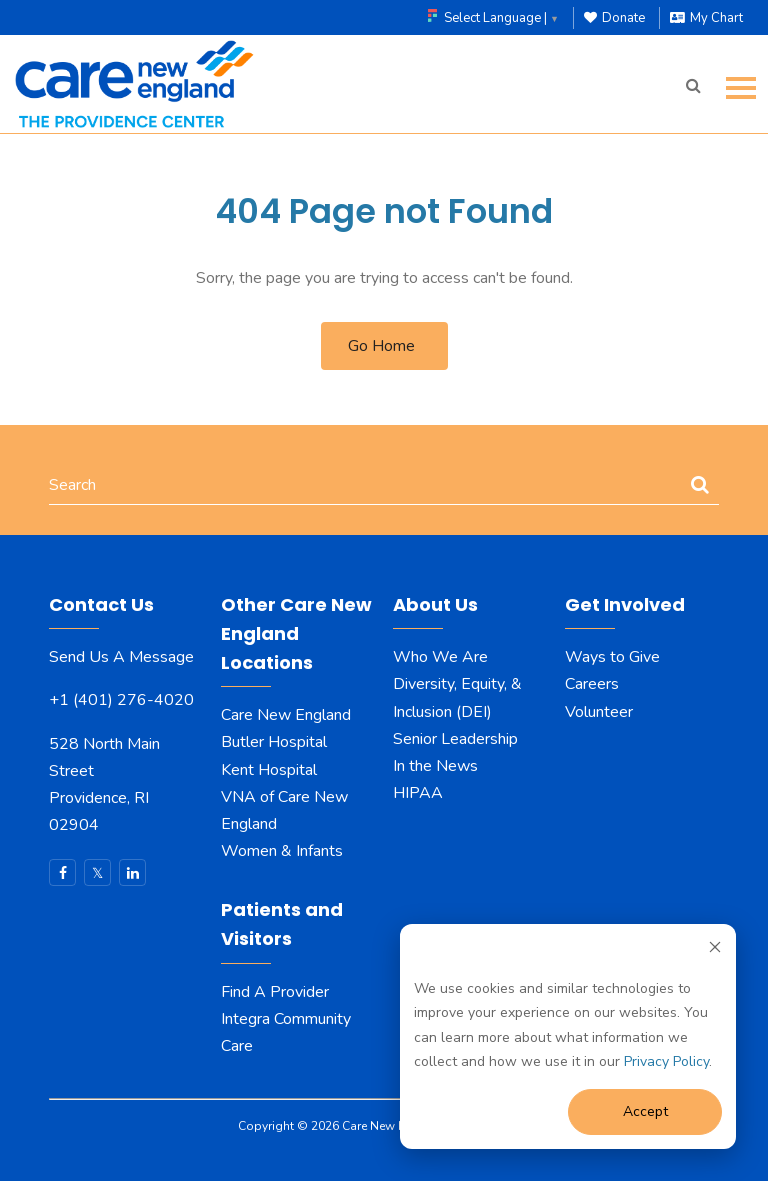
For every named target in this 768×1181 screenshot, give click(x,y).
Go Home (381, 346)
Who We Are (440, 657)
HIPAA (418, 793)
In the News (435, 766)
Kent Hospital (269, 770)
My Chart (706, 18)
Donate (614, 18)
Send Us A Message (121, 657)
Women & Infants (282, 851)
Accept (645, 1111)
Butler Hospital (274, 742)
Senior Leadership (455, 739)
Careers (594, 684)
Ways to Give (612, 657)
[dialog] (568, 1036)
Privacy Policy (666, 1061)
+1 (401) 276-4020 (121, 700)
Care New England (288, 715)
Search (72, 485)
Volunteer (599, 712)
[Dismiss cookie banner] (715, 950)
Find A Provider (275, 992)
